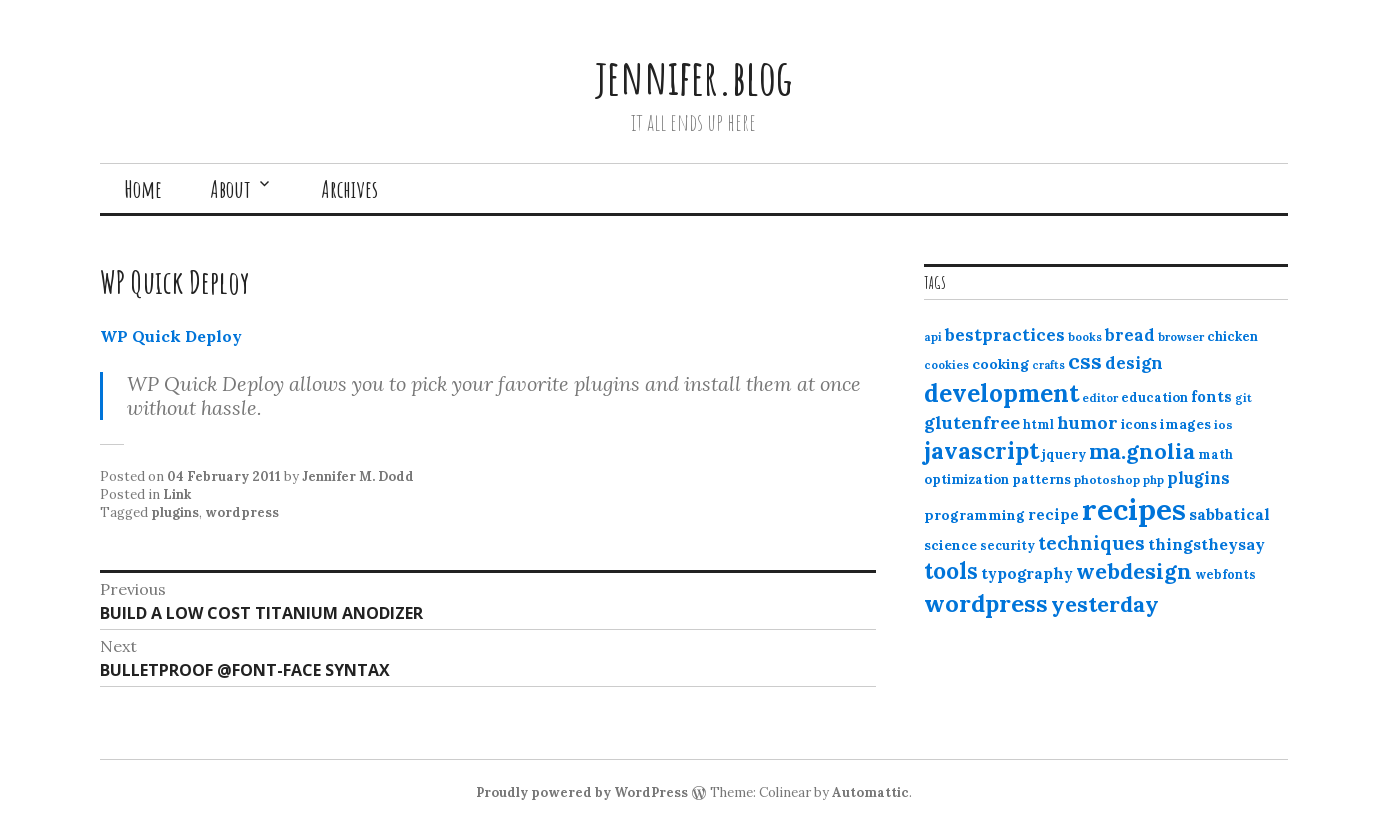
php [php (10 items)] (1153, 480)
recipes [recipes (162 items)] (1134, 509)
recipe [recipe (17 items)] (1053, 514)
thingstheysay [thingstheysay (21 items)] (1206, 544)
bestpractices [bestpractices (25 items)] (1005, 335)
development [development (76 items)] (1001, 393)
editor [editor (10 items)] (1100, 398)
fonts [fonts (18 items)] (1211, 396)
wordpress (242, 512)
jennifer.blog (694, 76)
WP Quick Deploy (171, 336)
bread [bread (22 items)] (1130, 335)
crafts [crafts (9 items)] (1048, 365)
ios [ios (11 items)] (1223, 424)
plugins (175, 512)
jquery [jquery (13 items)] (1064, 454)
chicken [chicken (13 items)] (1232, 336)
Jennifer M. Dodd (358, 476)
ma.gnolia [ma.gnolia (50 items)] (1142, 451)
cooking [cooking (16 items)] (1000, 364)
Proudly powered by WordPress (582, 792)
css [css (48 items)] (1085, 361)
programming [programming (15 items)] (974, 515)
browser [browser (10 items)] (1181, 337)
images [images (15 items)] (1185, 424)
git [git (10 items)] (1243, 398)
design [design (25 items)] (1134, 363)
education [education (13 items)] (1154, 397)
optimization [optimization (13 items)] (966, 479)
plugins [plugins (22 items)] (1198, 478)
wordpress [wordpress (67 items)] (986, 603)
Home (143, 189)
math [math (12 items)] (1215, 454)
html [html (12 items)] (1038, 424)
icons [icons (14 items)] (1139, 424)
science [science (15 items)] (950, 545)
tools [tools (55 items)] (951, 571)
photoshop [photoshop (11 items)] (1107, 479)
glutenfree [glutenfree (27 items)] (972, 422)
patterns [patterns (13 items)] (1041, 479)
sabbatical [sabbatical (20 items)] (1229, 514)
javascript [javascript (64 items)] (981, 450)
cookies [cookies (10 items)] (946, 365)
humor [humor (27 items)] (1087, 422)
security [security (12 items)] (1007, 545)
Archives (349, 189)
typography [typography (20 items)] (1027, 573)
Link (177, 494)
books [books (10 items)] (1085, 337)
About (230, 189)
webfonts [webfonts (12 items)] (1225, 574)
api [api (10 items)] (933, 337)
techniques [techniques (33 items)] (1091, 543)
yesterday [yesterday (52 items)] (1105, 604)
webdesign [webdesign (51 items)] (1134, 571)
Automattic (870, 792)
